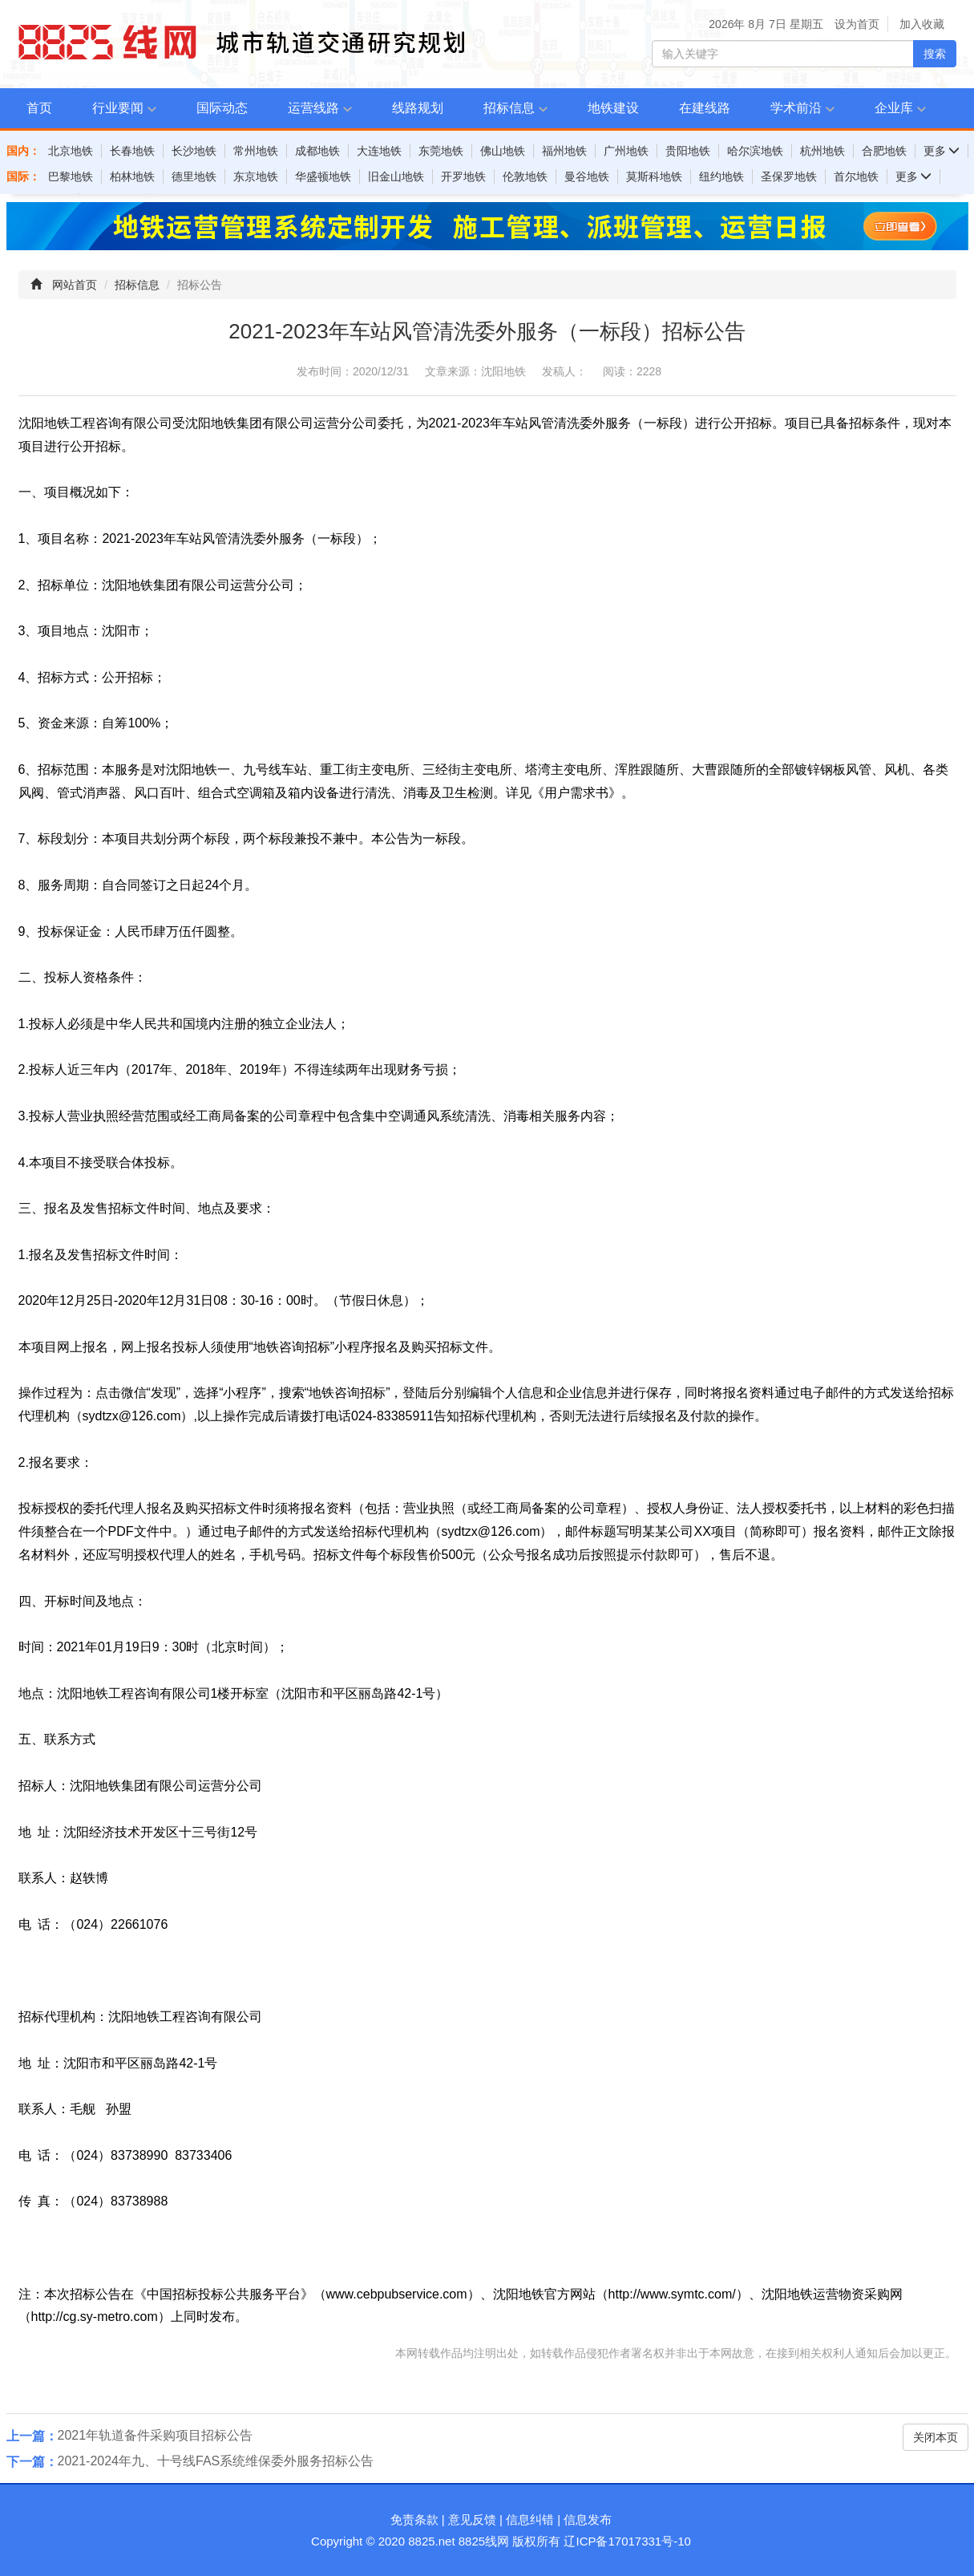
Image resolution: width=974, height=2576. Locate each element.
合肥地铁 (884, 150)
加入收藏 (921, 24)
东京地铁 (255, 176)
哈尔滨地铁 (755, 150)
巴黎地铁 (70, 176)
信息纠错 (530, 2519)
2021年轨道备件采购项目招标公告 (155, 2435)
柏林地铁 (132, 176)
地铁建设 (613, 108)
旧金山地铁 (396, 176)
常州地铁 (255, 150)
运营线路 (313, 108)
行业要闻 (117, 108)
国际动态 (222, 108)
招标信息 (509, 108)
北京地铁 (70, 150)
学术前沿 (796, 108)
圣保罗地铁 (789, 176)
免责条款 (414, 2519)
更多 (941, 150)
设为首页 (857, 24)
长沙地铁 (194, 150)
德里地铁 (194, 176)
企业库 (894, 108)
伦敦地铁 (525, 176)
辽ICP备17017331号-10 (627, 2541)
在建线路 (704, 108)
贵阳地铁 (687, 150)
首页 (39, 108)
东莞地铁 (440, 150)
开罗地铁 (463, 176)
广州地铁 (626, 150)
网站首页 (74, 284)
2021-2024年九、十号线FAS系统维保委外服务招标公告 (216, 2461)
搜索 (934, 53)
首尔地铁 (856, 176)
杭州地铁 (822, 150)
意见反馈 (472, 2519)
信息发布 (588, 2519)
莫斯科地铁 (654, 176)
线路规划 (417, 108)
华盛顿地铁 (323, 176)
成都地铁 (317, 150)
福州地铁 (564, 150)
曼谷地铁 (586, 176)
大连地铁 (379, 150)
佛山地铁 (502, 150)
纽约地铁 (721, 176)
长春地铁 (132, 150)
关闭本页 (935, 2437)
